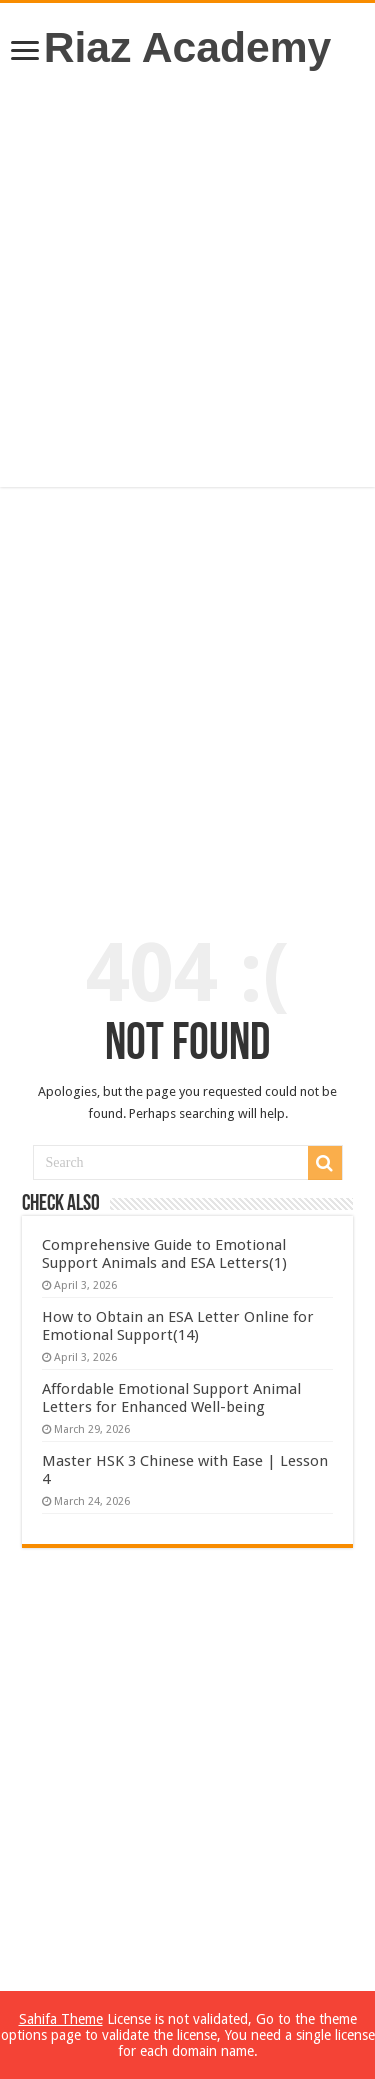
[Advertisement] (187, 279)
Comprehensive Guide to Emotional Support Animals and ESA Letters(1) (164, 1254)
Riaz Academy (188, 47)
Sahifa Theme (61, 2019)
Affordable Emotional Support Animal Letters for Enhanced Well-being (171, 1398)
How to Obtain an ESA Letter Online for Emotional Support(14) (178, 1326)
